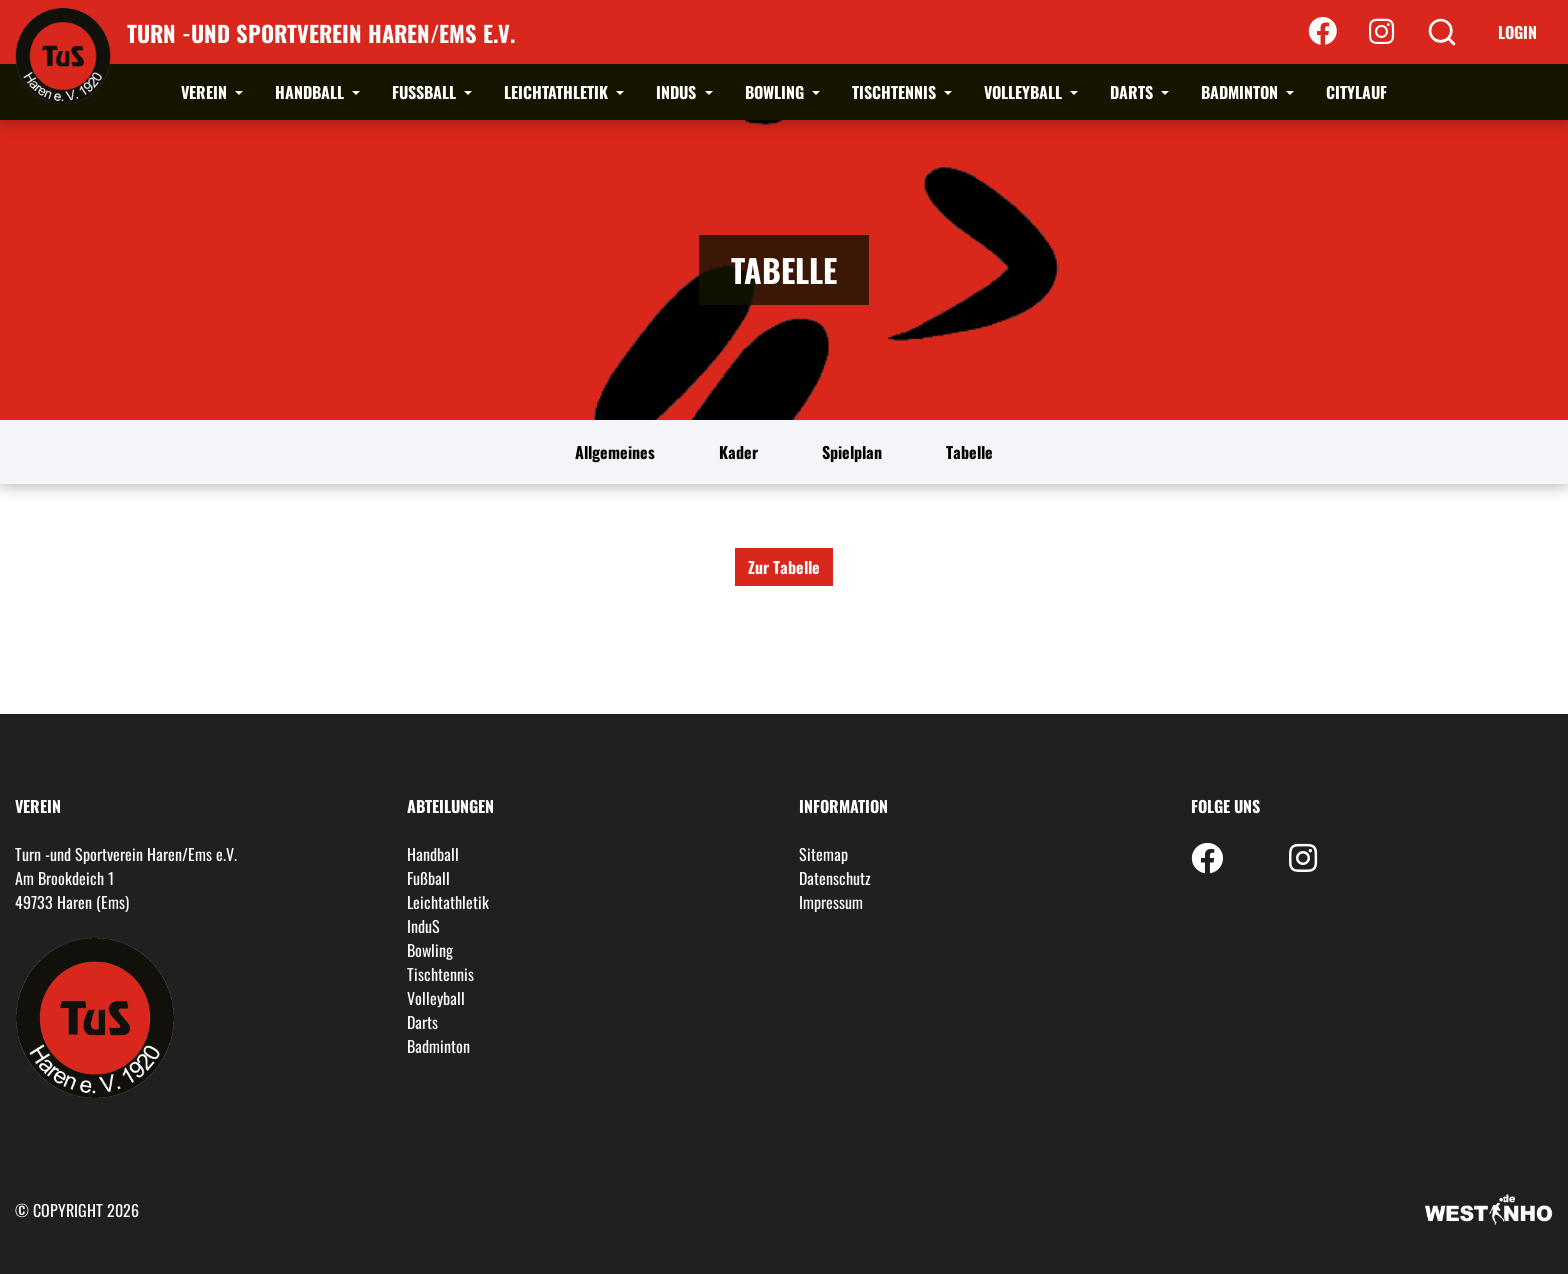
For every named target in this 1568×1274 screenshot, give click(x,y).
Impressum (831, 902)
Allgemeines (615, 452)
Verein (206, 92)
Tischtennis (896, 92)
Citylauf (1356, 92)
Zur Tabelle (784, 567)
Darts (1133, 92)
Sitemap (823, 854)
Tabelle (969, 452)
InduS (678, 92)
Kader (738, 452)
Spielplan (852, 452)
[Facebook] (1322, 32)
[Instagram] (1381, 32)
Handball (311, 92)
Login (1517, 32)
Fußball (426, 92)
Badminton (1241, 92)
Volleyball (1025, 92)
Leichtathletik (558, 92)
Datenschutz (835, 878)
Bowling (776, 92)
